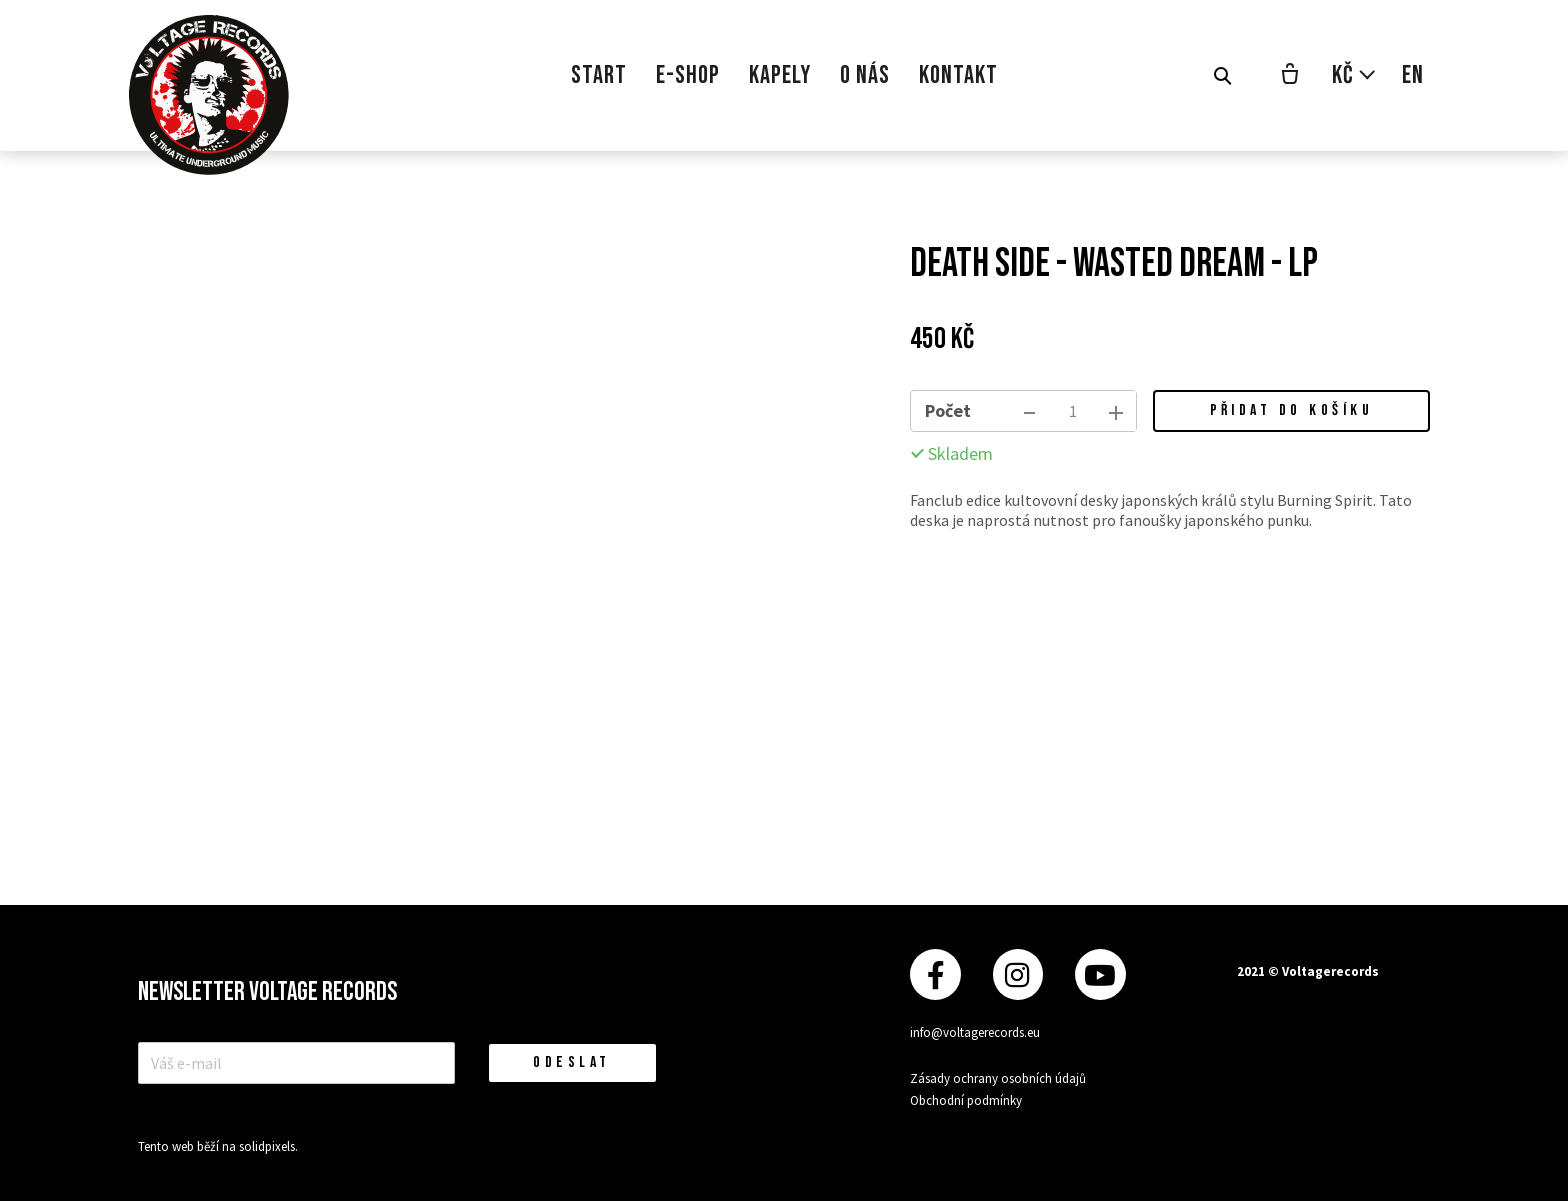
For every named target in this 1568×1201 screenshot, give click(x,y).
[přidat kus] (1116, 411)
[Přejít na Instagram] (1018, 974)
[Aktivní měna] (1354, 75)
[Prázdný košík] (1290, 76)
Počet (948, 410)
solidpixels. (268, 1146)
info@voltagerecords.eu (975, 1032)
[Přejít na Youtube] (1100, 974)
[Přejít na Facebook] (935, 974)
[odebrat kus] (1030, 411)
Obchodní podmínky (966, 1100)
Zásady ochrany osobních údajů (998, 1078)
